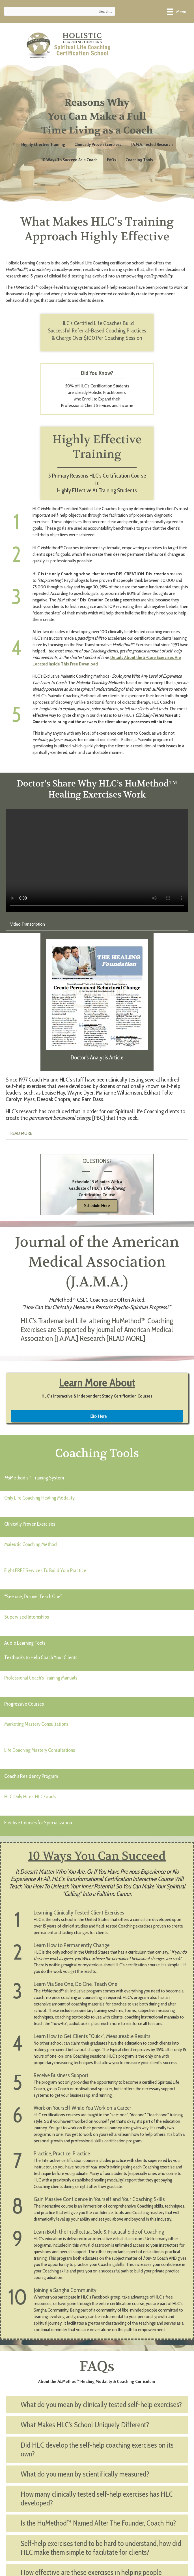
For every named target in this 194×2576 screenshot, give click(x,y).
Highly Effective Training (43, 144)
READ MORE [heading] (21, 1133)
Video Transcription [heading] (27, 924)
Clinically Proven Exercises (97, 144)
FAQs (111, 159)
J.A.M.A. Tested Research (152, 144)
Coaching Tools (139, 159)
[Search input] (59, 11)
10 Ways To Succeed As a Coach (69, 159)
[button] (97, 1331)
